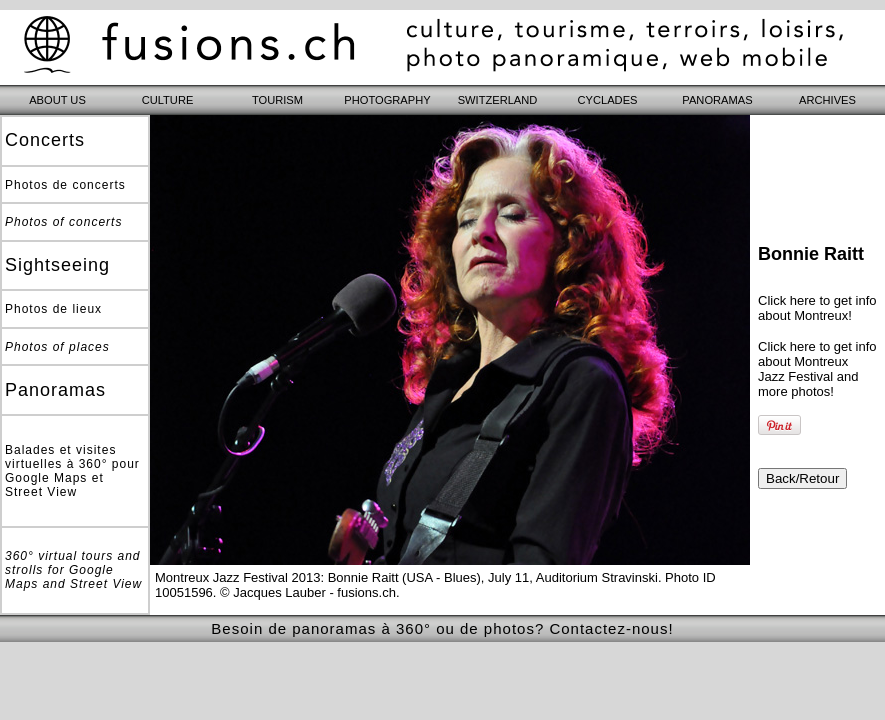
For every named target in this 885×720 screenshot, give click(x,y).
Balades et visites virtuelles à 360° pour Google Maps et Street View (72, 471)
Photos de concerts (65, 185)
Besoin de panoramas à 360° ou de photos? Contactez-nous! (442, 628)
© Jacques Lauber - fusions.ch (308, 592)
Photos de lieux (53, 309)
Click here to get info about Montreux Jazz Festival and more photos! (817, 369)
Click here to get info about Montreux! (817, 308)
